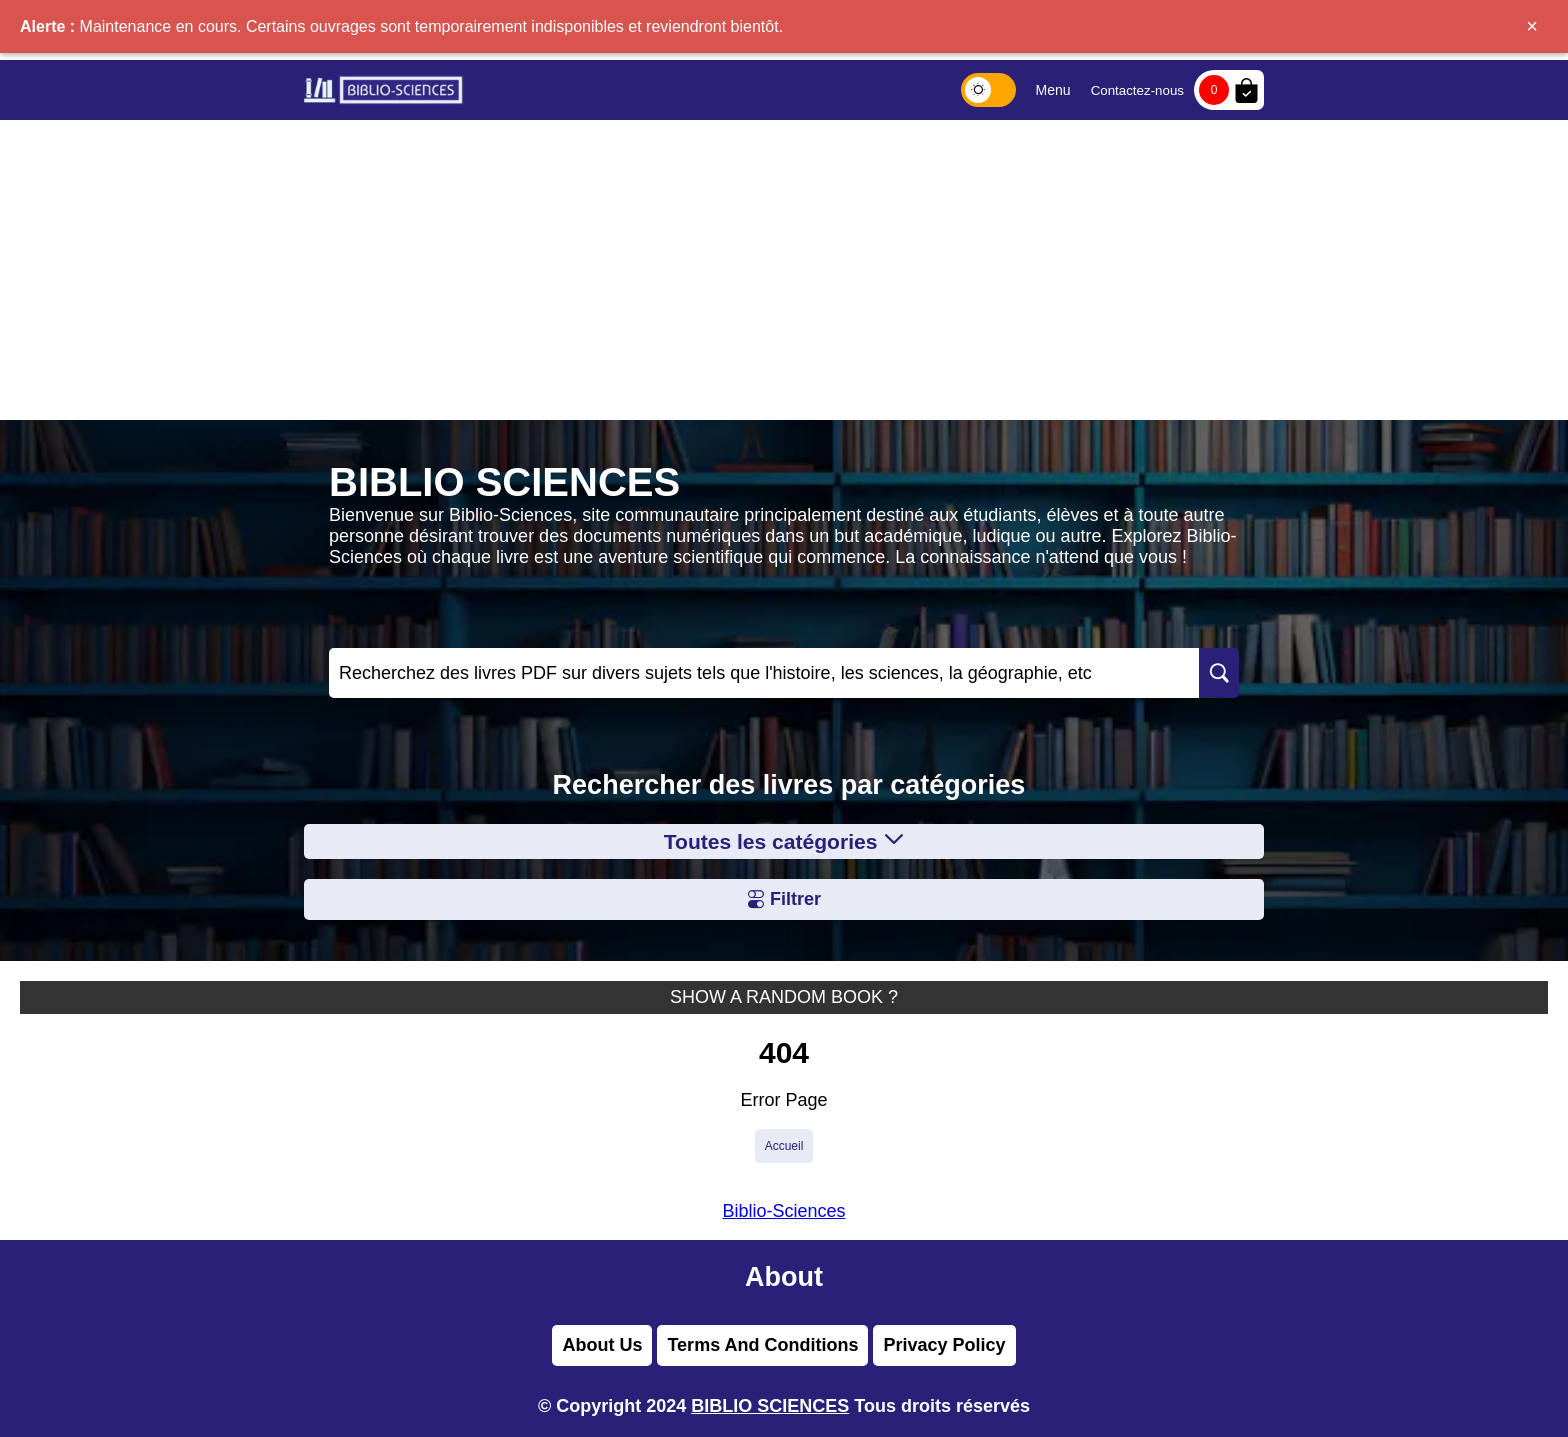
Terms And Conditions (762, 1345)
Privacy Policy (944, 1345)
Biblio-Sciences (783, 1211)
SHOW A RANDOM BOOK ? (784, 997)
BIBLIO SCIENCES (770, 1406)
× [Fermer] (1532, 26)
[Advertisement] (784, 270)
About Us (602, 1345)
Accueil (784, 1146)
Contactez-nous (1137, 90)
